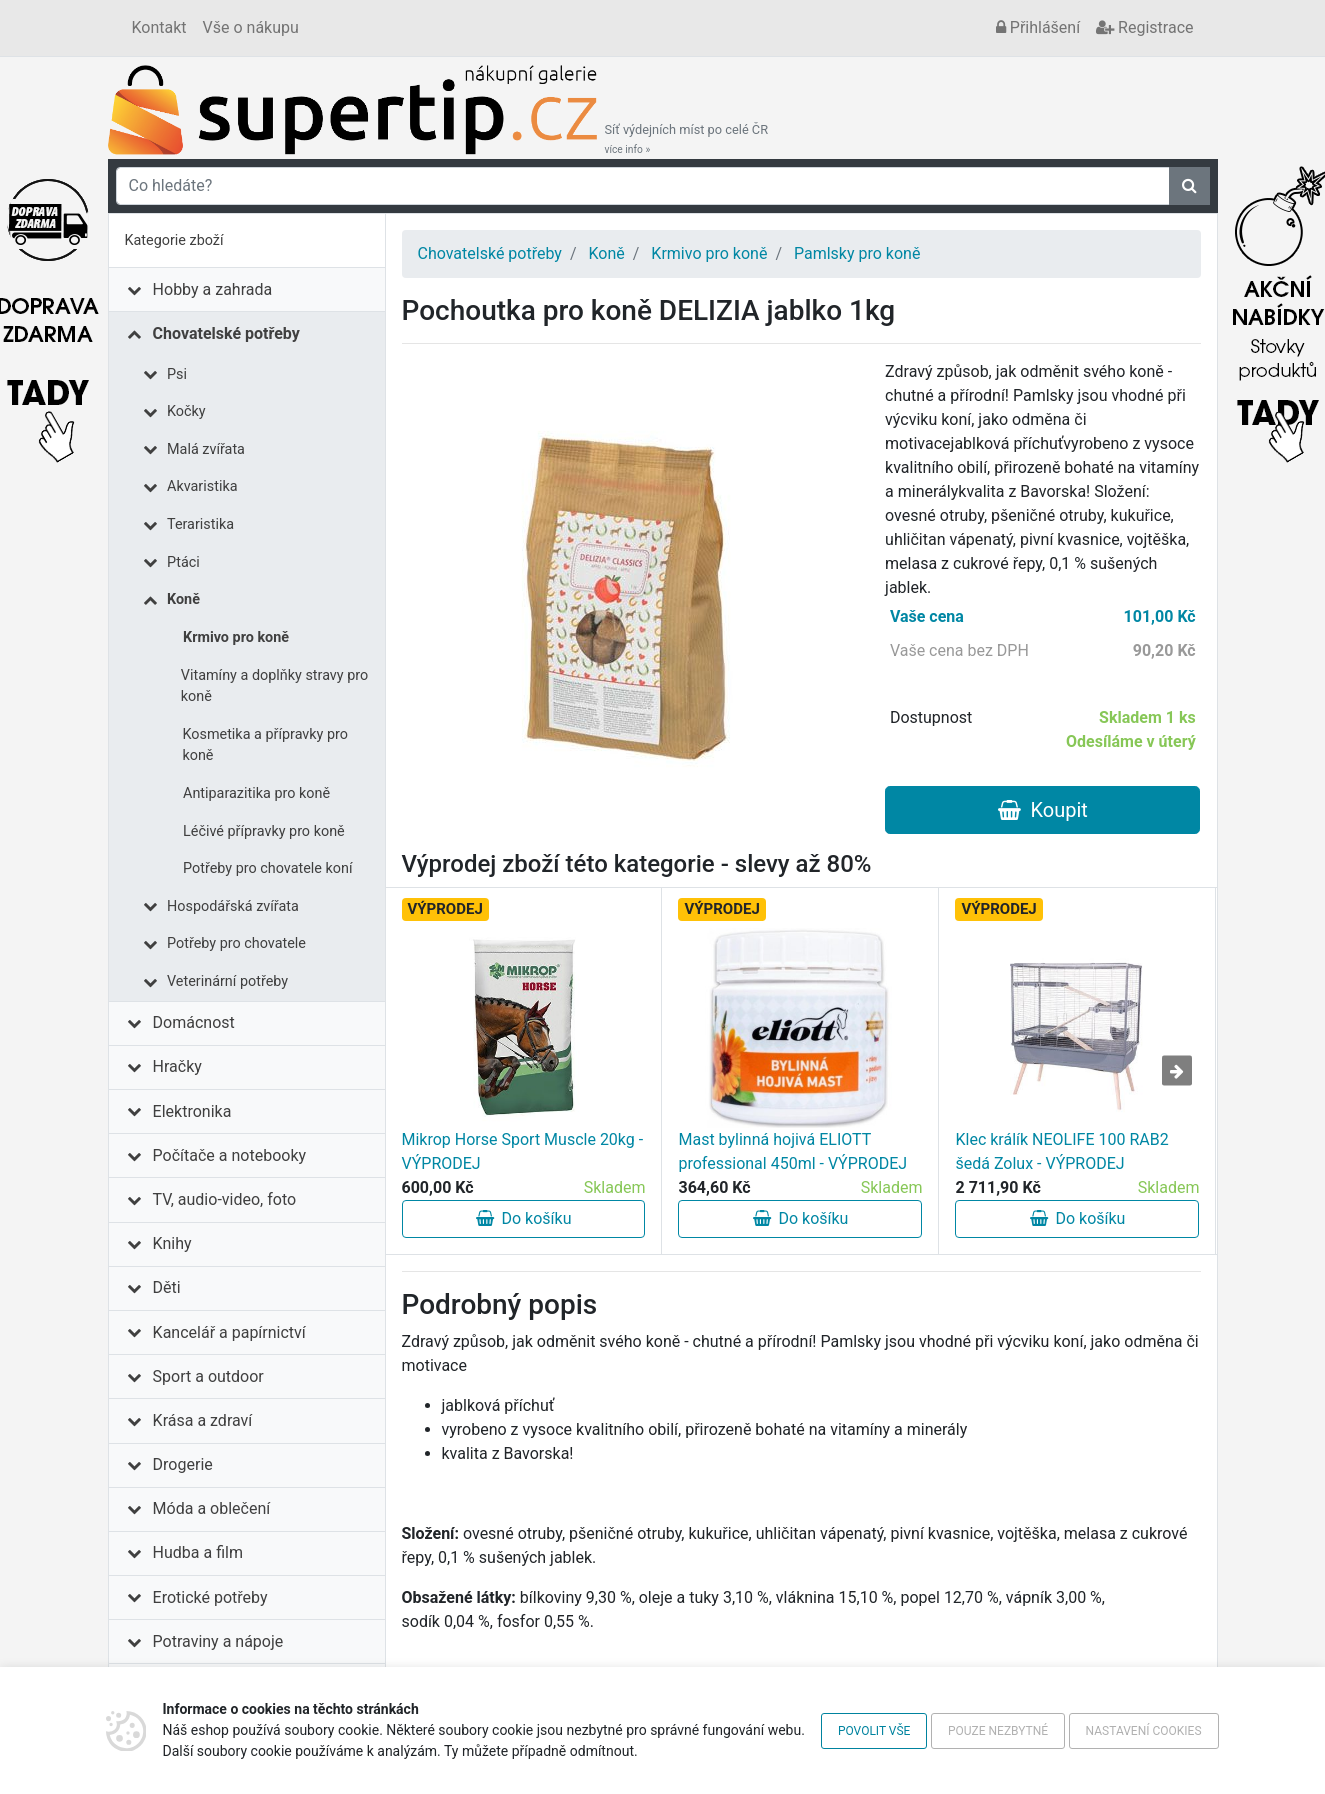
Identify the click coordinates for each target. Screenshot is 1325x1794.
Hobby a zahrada (213, 289)
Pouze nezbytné (998, 1731)
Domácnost (194, 1022)
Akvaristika (202, 486)
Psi (177, 374)
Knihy (172, 1243)
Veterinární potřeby (227, 981)
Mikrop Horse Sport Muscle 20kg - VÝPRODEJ (523, 1151)
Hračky (177, 1066)
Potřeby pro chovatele (236, 943)
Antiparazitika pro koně (256, 793)
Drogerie (183, 1464)
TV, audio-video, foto (224, 1199)
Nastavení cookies (1144, 1731)
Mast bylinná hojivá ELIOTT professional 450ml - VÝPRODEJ (792, 1151)
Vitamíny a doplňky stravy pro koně (274, 686)
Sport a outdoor (208, 1376)
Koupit (1043, 810)
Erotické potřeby (210, 1597)
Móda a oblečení (212, 1508)
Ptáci (183, 562)
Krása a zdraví (203, 1420)
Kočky (186, 411)
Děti (167, 1287)
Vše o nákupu (251, 27)
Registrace (1144, 27)
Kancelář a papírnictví (229, 1332)
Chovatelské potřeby (226, 333)
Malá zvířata (206, 449)
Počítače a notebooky (229, 1155)
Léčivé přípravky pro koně (264, 831)
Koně (183, 599)
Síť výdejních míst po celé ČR (687, 139)
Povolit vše (874, 1731)
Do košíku (524, 1218)
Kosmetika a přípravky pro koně (265, 745)
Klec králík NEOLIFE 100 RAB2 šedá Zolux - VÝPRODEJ (1061, 1151)
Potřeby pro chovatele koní (268, 868)
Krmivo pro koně (236, 637)
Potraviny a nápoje (218, 1641)
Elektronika (192, 1111)
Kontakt (159, 27)
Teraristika (200, 524)
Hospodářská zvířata (233, 906)
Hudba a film (198, 1552)
